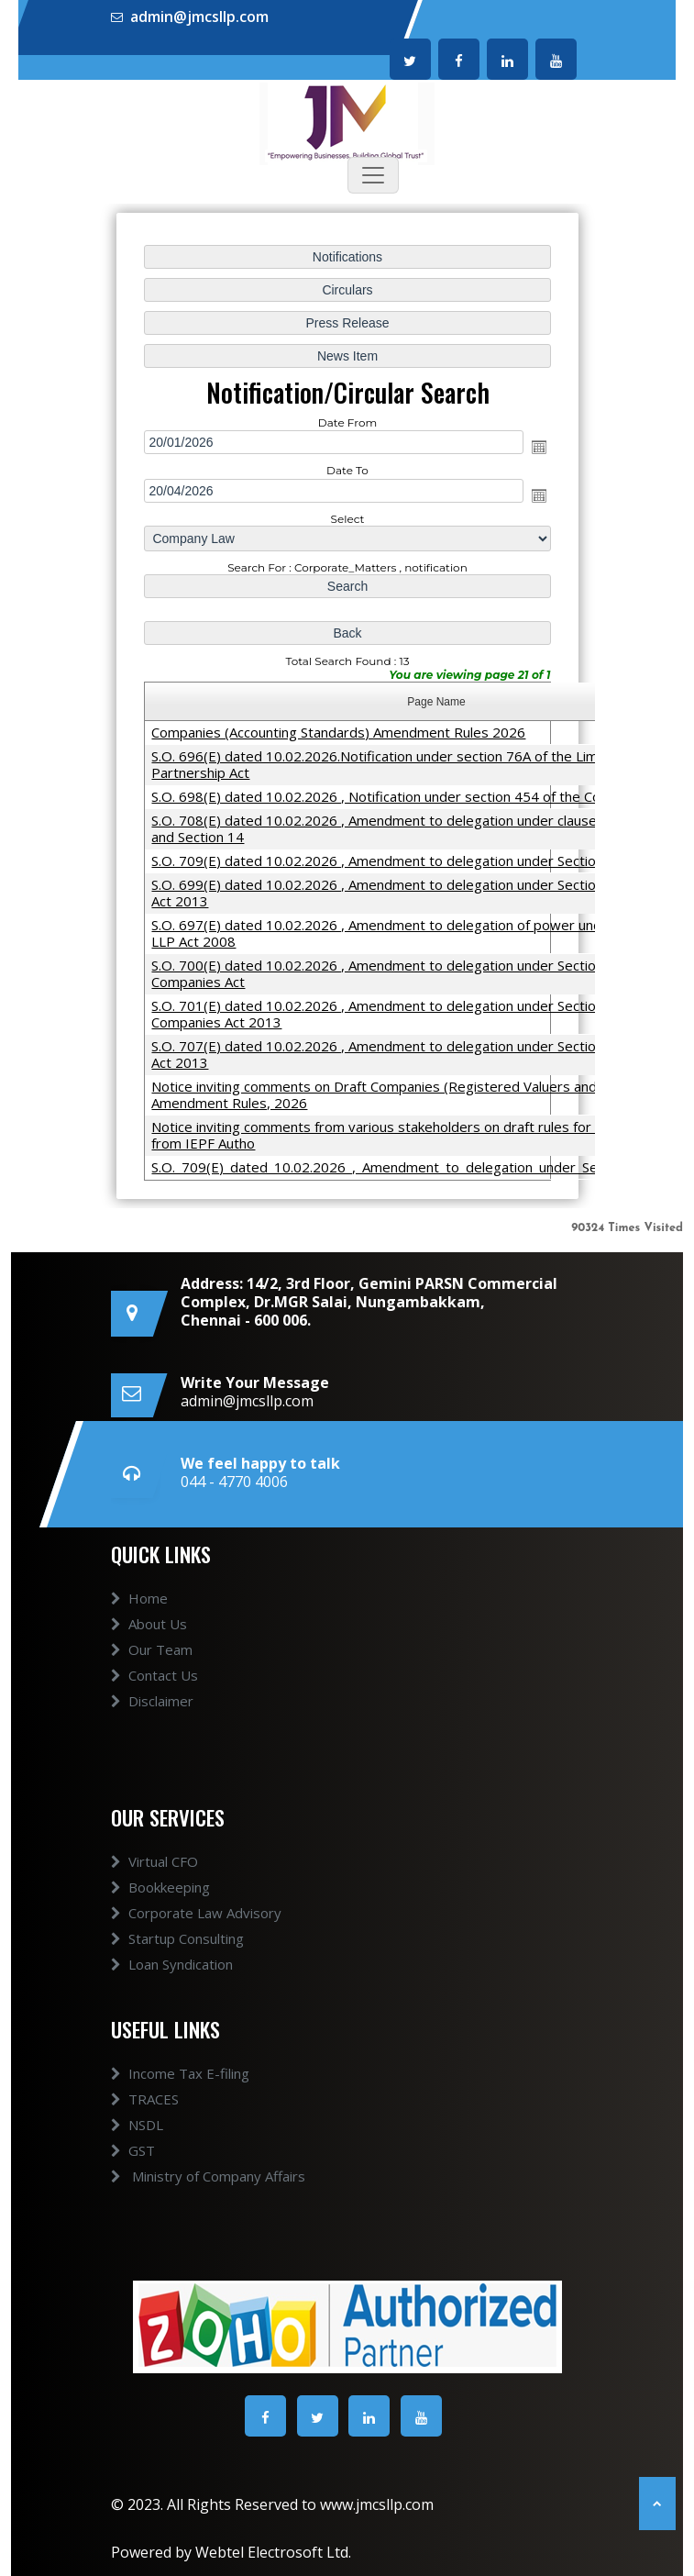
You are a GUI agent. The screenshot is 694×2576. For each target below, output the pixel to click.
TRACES (145, 2099)
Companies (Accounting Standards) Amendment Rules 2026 (338, 731)
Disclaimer (152, 1701)
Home (139, 1598)
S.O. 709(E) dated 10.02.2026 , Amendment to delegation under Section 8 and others (419, 859)
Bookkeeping (160, 1887)
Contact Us (154, 1675)
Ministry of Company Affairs (208, 2176)
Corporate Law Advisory (196, 1913)
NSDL (137, 2124)
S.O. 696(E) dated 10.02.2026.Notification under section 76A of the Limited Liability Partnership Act (411, 763)
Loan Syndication (172, 1964)
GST (133, 2150)
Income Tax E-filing (180, 2073)
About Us (149, 1624)
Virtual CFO (154, 1861)
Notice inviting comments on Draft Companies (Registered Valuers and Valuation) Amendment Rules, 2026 (406, 1093)
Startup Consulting (177, 1938)
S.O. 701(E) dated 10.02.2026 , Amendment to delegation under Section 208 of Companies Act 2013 (399, 1012)
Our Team (152, 1649)
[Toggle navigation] (373, 175)
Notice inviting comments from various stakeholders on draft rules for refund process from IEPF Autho (420, 1133)
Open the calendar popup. (538, 447)
